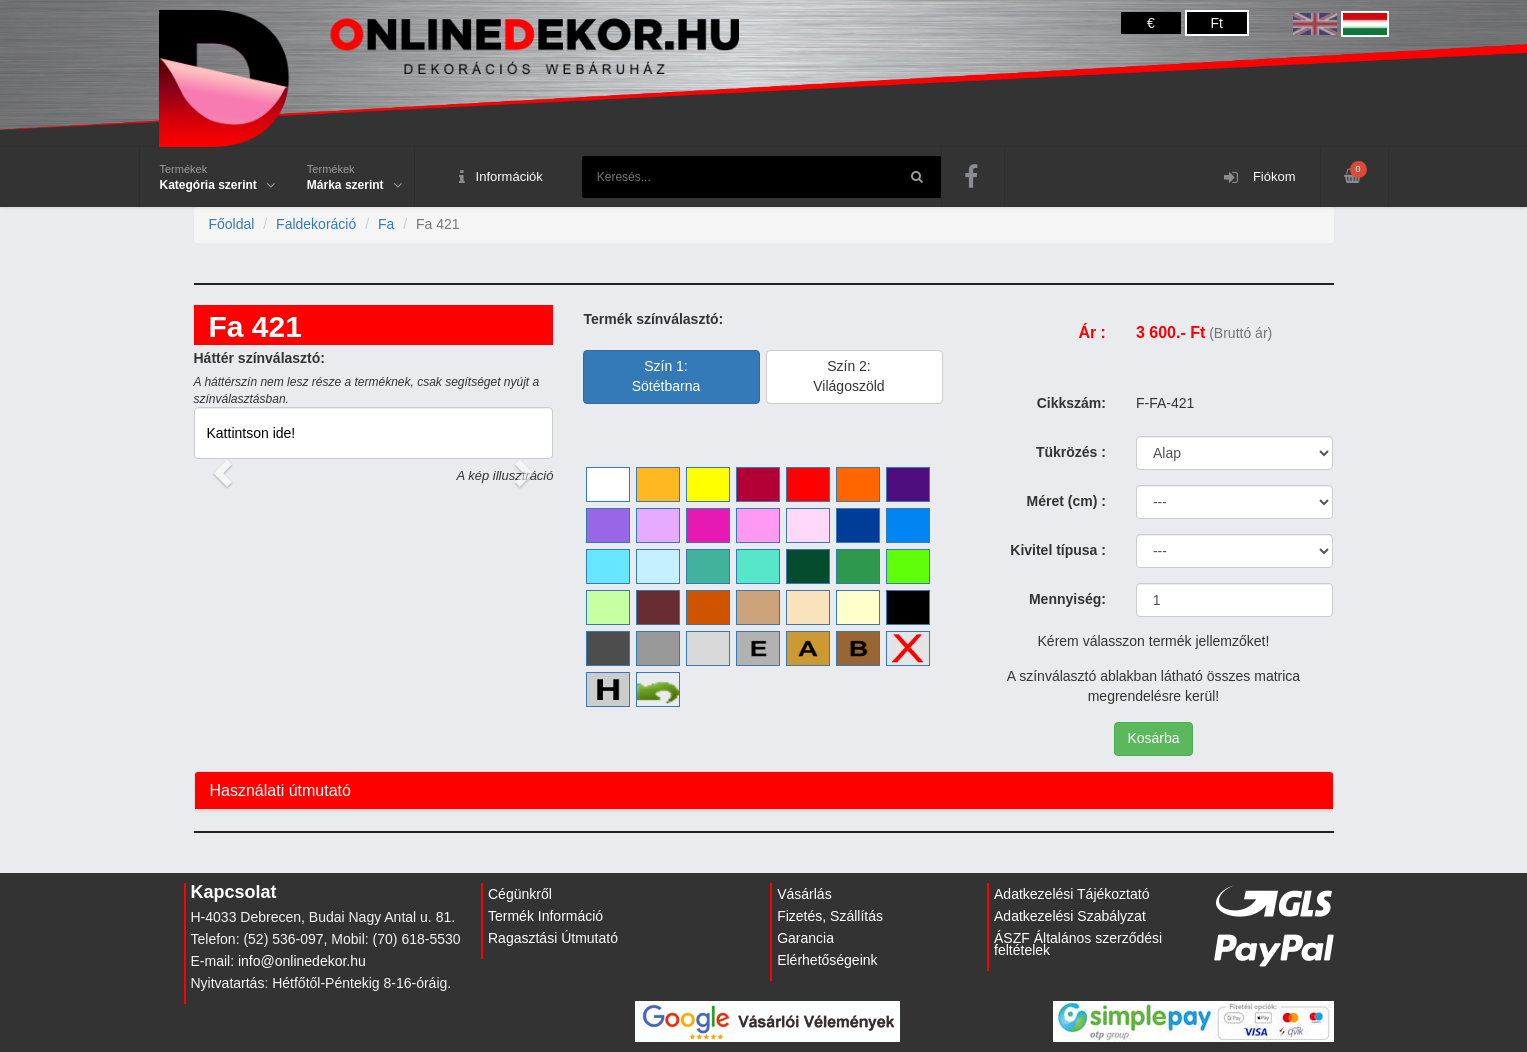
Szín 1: (666, 376)
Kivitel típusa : (1058, 550)
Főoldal (232, 224)
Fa (386, 224)
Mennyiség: (1067, 599)
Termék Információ (545, 916)
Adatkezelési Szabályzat (1070, 916)
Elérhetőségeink (827, 960)
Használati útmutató (280, 790)
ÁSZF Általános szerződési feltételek (1078, 944)
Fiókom (1259, 177)
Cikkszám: (1071, 403)
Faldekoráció (316, 224)
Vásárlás (804, 894)
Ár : (1092, 332)
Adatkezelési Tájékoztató (1071, 894)
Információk (501, 177)
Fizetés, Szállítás (830, 916)
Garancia (805, 938)
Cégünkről (520, 894)
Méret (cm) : (1066, 501)
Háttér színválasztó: (259, 358)
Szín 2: (848, 376)
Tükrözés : (1071, 452)
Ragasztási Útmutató (553, 938)
